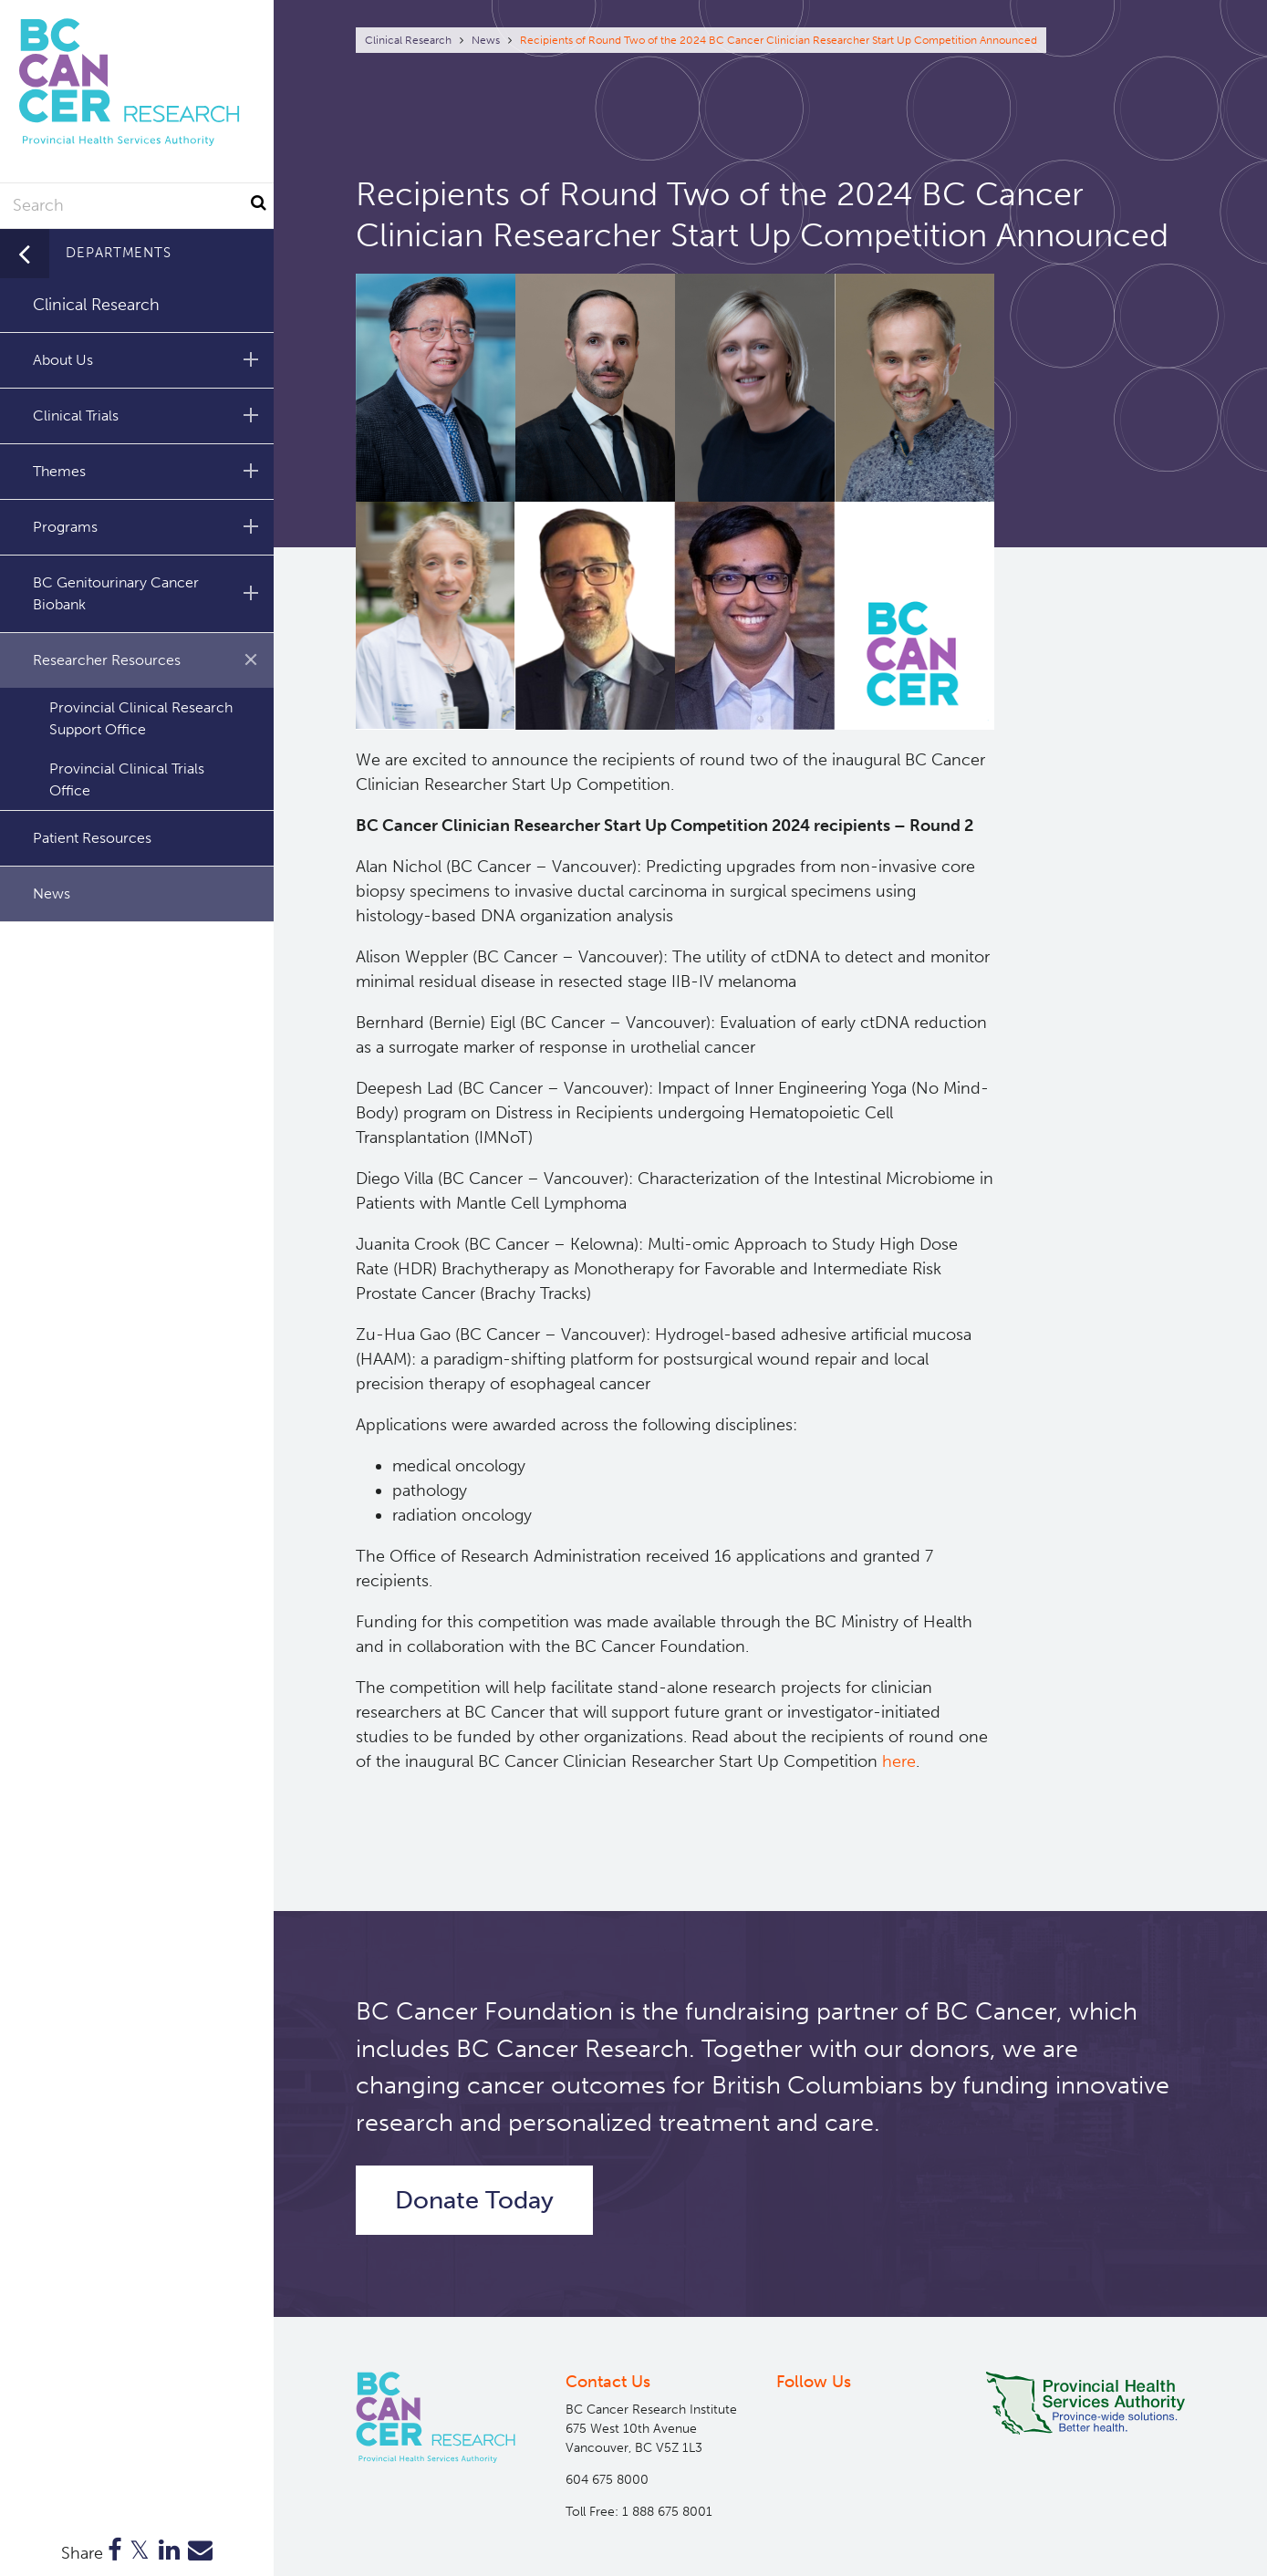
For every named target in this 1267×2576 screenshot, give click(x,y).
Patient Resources (92, 838)
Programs (149, 526)
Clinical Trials (149, 415)
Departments (118, 252)
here (899, 1761)
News (486, 40)
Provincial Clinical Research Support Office (141, 718)
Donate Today (474, 2200)
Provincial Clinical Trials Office (126, 779)
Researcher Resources (151, 659)
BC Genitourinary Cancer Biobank (149, 593)
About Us (149, 359)
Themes (149, 470)
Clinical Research (408, 40)
